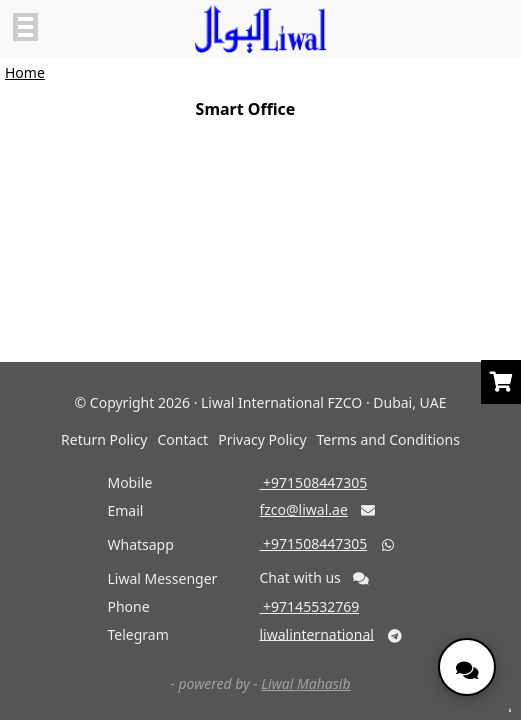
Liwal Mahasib (305, 683)
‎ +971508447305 (313, 482)
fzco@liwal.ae (303, 509)
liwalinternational (316, 633)
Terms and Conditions (388, 439)
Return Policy (104, 439)
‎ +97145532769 (309, 606)
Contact (183, 439)
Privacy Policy (262, 439)
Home (25, 72)
